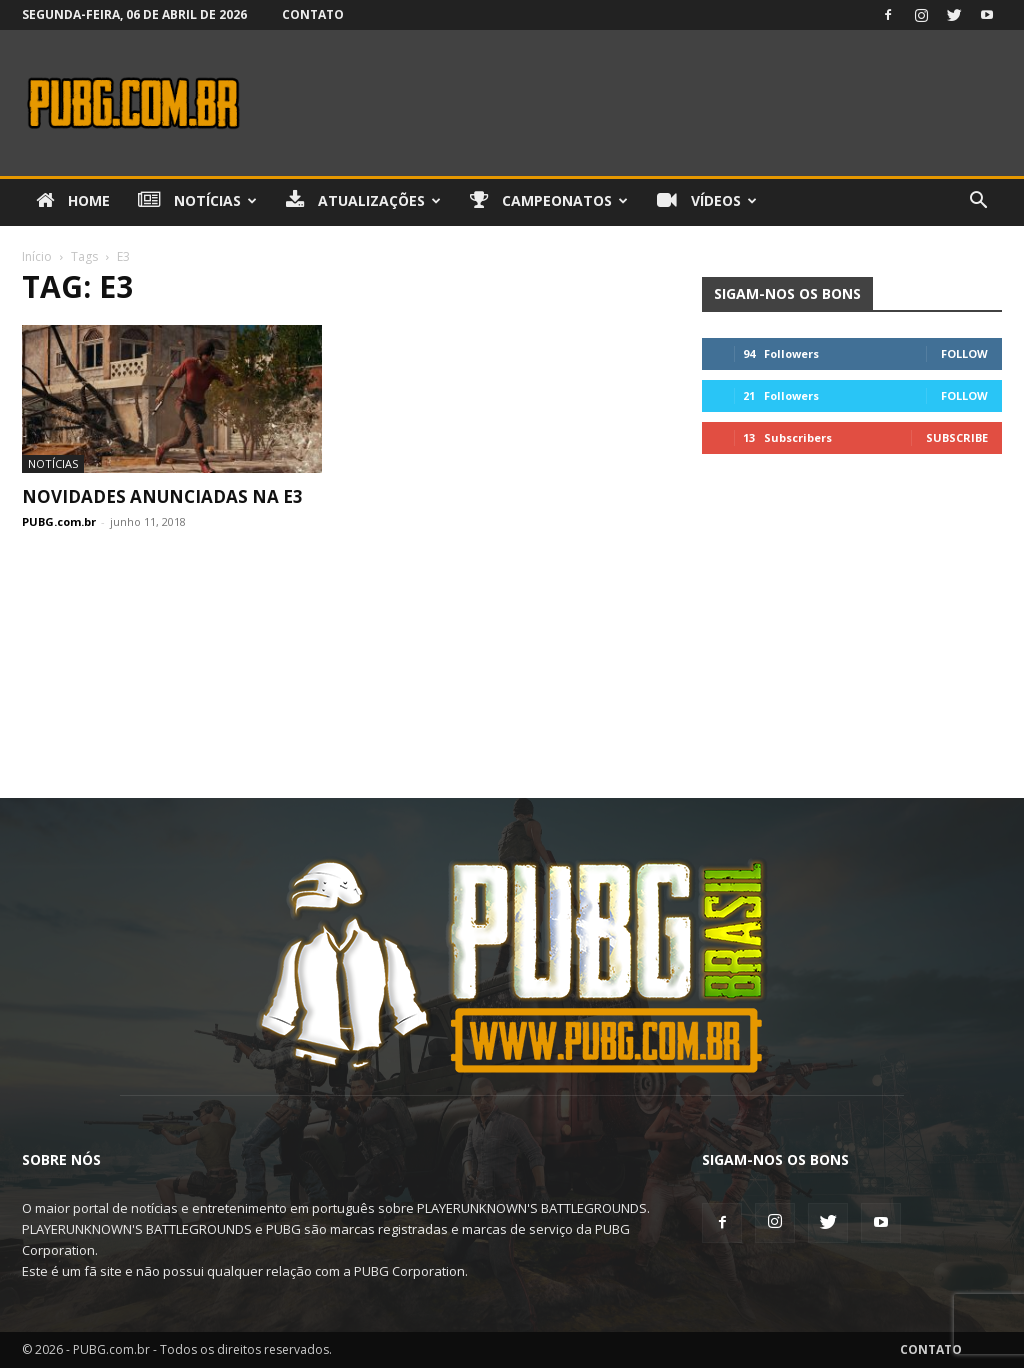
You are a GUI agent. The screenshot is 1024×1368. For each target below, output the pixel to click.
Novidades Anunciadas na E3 (162, 496)
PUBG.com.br (59, 521)
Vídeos (707, 201)
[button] (978, 202)
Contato (313, 14)
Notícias (197, 201)
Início (37, 256)
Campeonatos (549, 201)
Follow (964, 353)
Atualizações (363, 201)
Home (73, 201)
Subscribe (957, 437)
